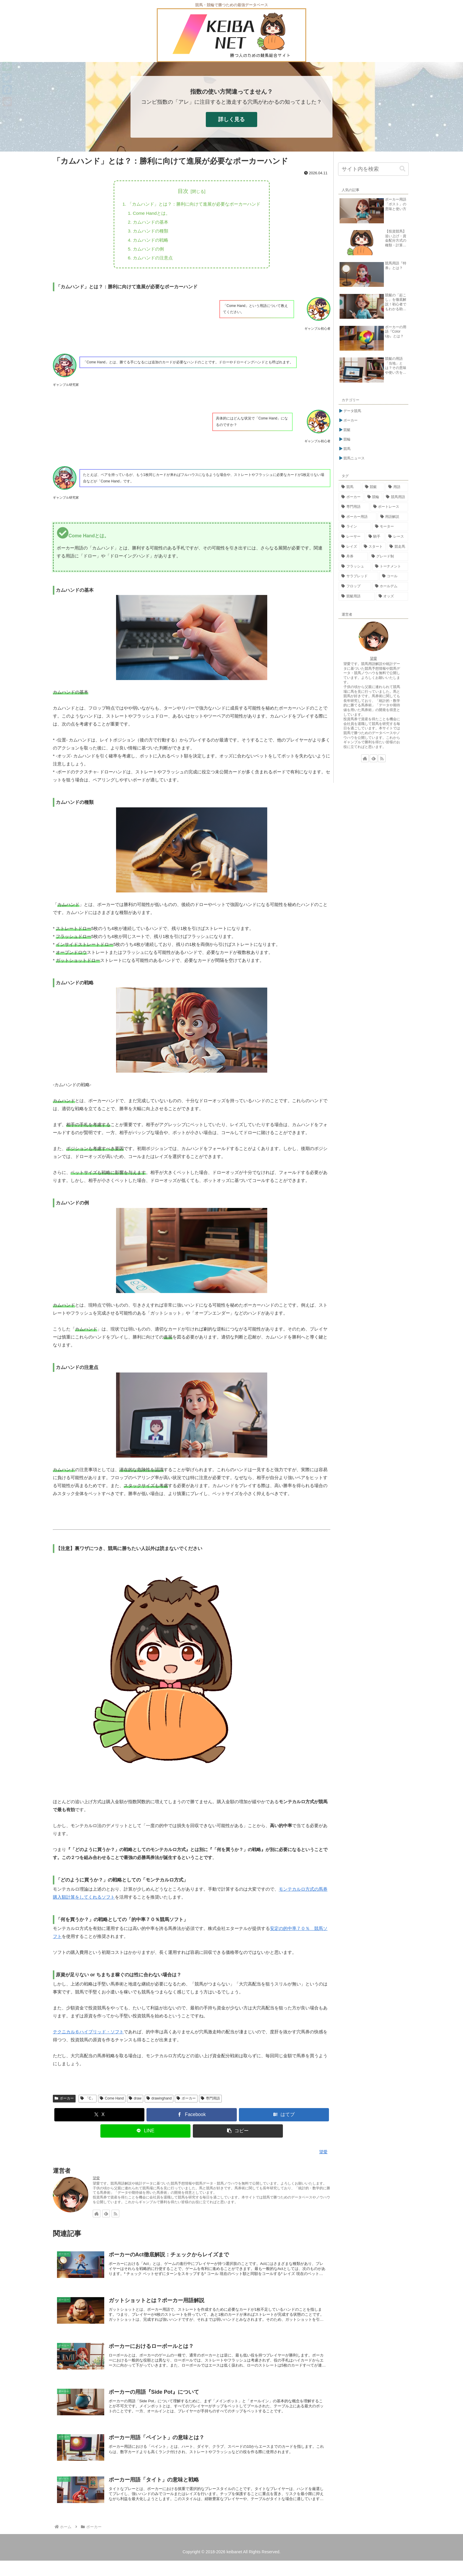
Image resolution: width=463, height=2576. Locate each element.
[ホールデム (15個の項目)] (390, 586)
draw (135, 2103)
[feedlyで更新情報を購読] (106, 2218)
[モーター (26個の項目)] (390, 526)
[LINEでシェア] (145, 2135)
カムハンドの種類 (148, 233)
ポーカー (64, 2103)
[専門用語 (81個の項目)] (354, 506)
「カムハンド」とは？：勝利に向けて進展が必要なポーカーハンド (194, 204)
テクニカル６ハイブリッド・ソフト (88, 2036)
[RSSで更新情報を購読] (115, 2218)
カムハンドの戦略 (148, 242)
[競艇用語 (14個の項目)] (357, 596)
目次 (183, 191)
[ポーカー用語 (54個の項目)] (357, 517)
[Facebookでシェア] (191, 2119)
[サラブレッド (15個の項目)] (358, 576)
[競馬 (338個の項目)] (350, 487)
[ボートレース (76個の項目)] (389, 506)
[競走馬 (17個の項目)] (397, 546)
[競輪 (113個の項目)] (373, 497)
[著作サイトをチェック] (96, 2218)
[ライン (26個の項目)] (355, 526)
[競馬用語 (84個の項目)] (395, 497)
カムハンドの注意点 (150, 262)
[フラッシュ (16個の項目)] (355, 566)
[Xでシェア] (99, 2119)
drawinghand (159, 2103)
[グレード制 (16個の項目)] (388, 556)
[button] (238, 2135)
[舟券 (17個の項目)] (353, 556)
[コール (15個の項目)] (393, 576)
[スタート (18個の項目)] (373, 546)
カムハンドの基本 (148, 223)
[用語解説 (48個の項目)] (393, 517)
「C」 (87, 2103)
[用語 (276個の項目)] (397, 487)
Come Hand (112, 2103)
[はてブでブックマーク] (284, 2119)
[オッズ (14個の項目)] (392, 596)
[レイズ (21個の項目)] (349, 546)
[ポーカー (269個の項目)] (351, 497)
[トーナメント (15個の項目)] (390, 566)
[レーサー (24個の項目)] (352, 536)
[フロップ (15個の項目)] (355, 586)
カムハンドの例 (145, 252)
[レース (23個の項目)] (397, 536)
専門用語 (210, 2103)
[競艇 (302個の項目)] (373, 487)
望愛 (96, 2182)
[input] (373, 169)
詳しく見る (231, 119)
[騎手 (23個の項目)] (375, 536)
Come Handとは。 (149, 214)
